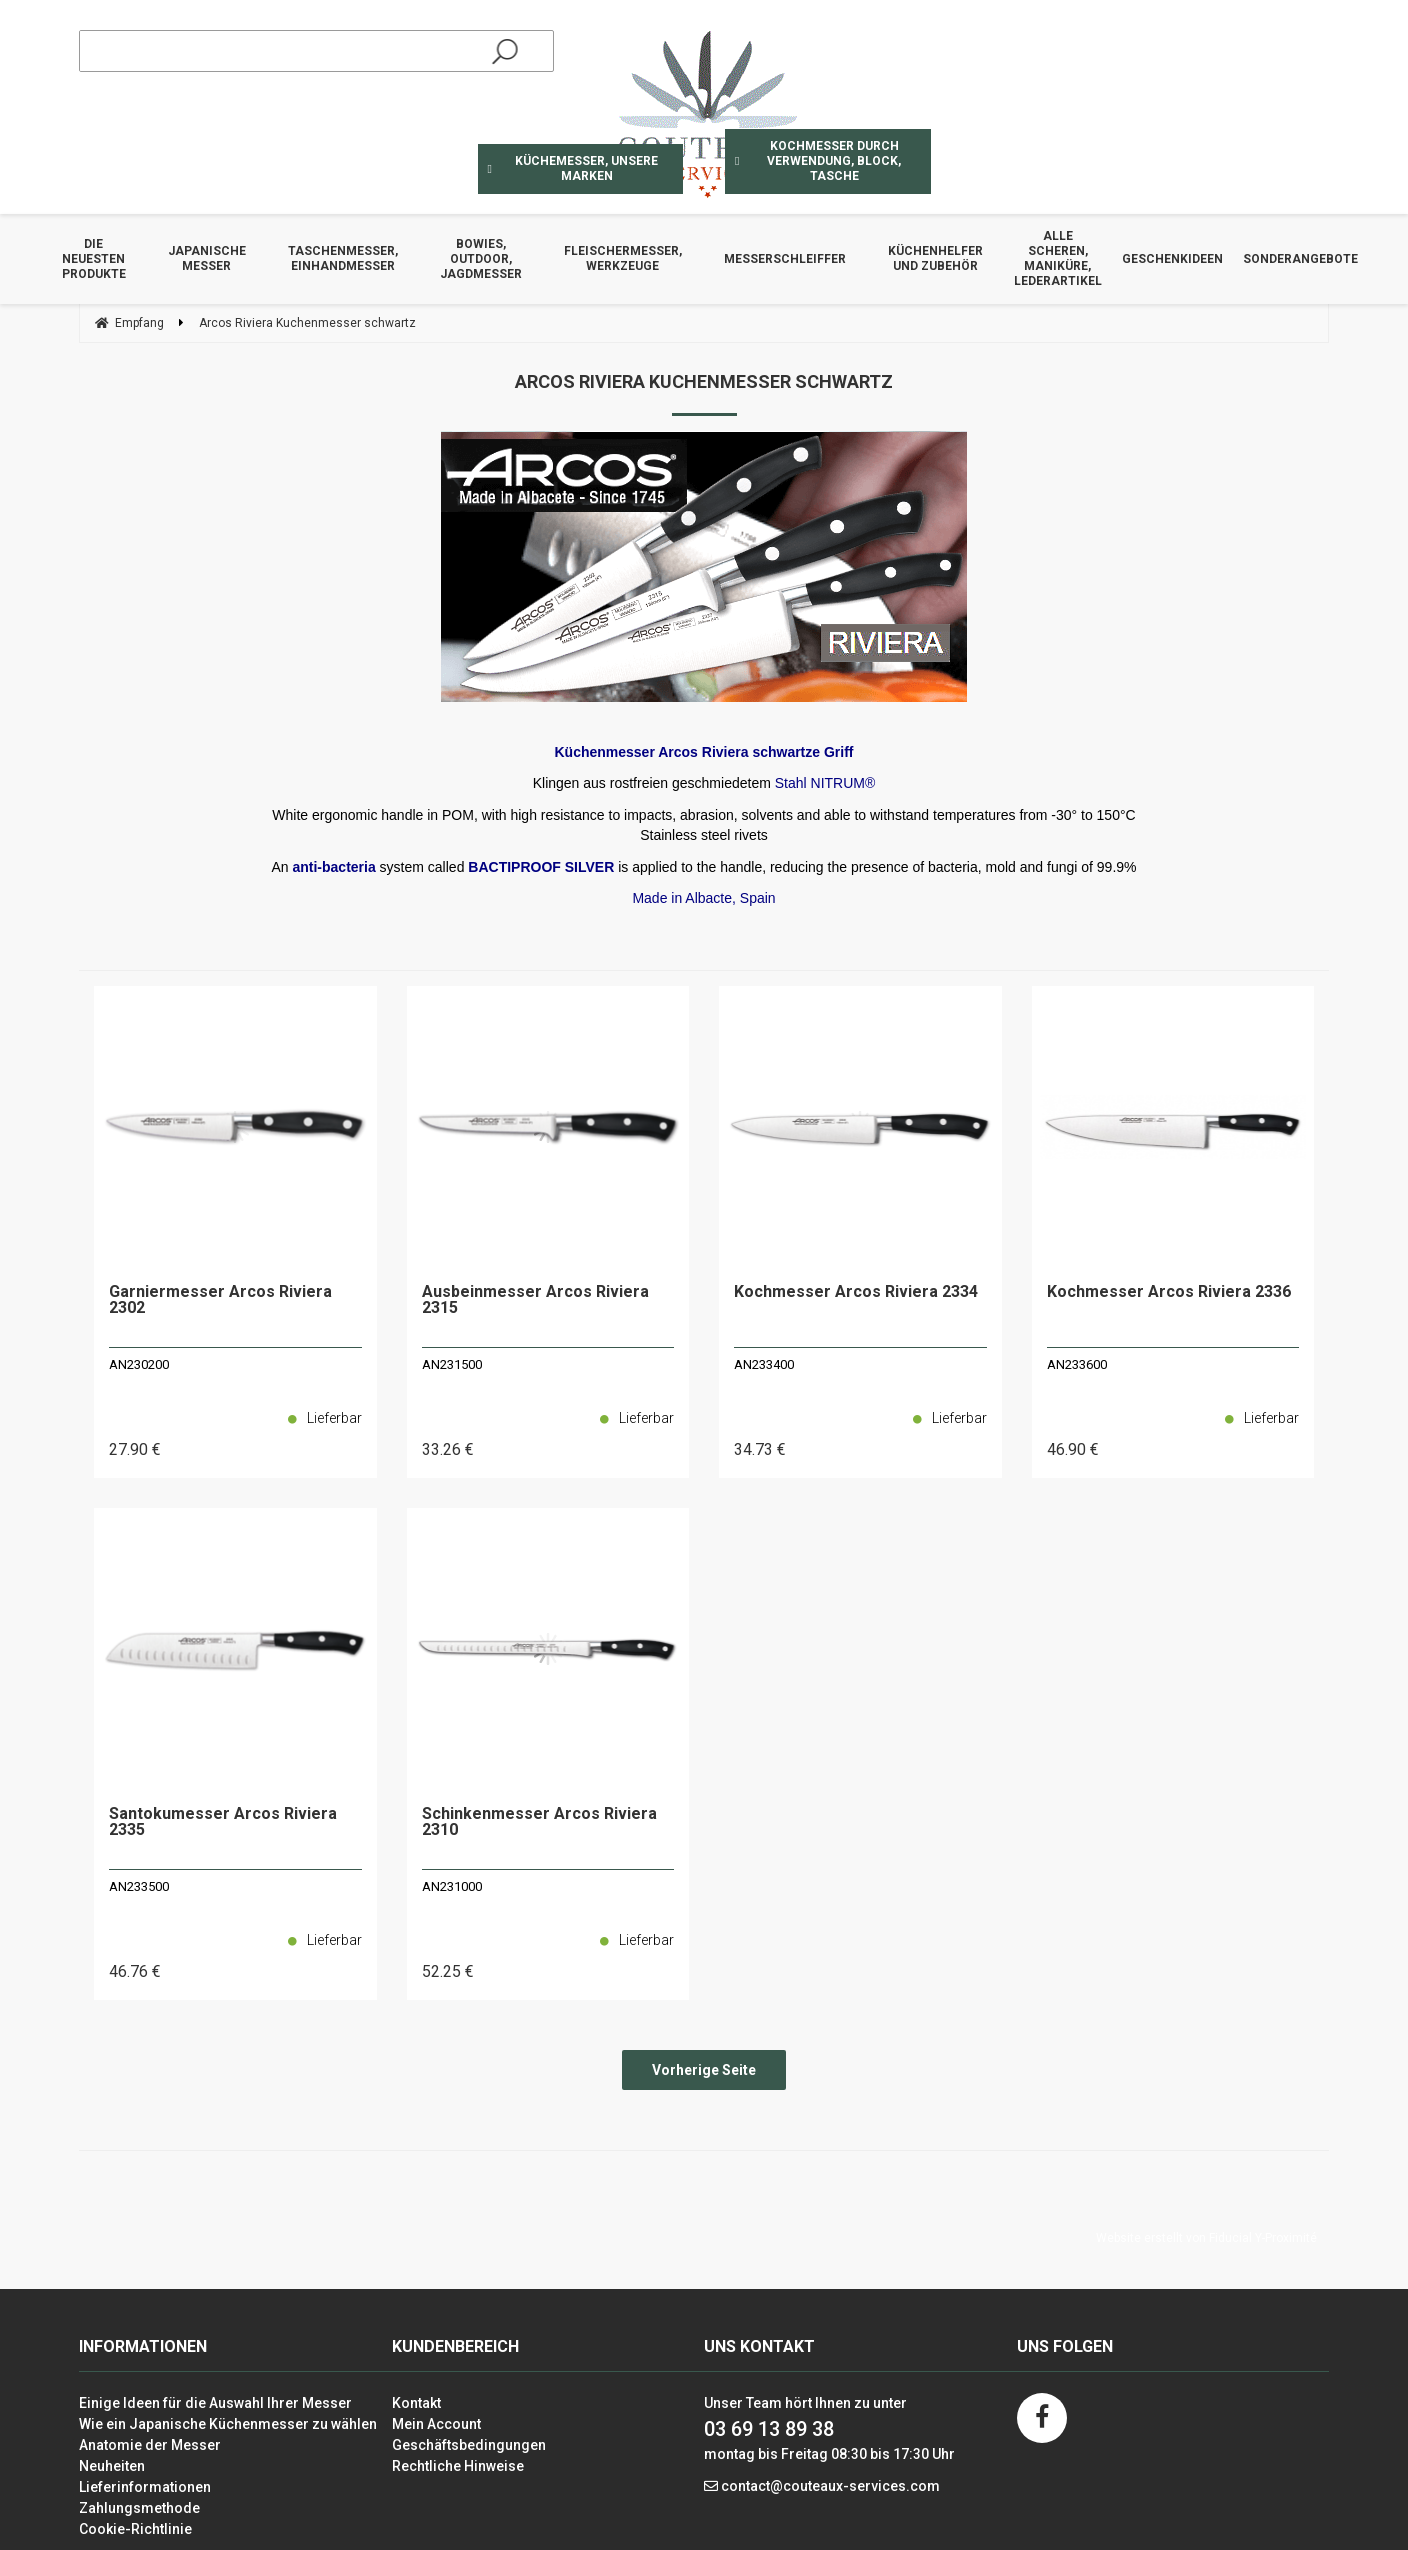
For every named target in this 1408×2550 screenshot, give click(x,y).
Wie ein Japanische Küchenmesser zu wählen (228, 2424)
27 (135, 1449)
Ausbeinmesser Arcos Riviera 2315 (535, 1300)
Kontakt (416, 2403)
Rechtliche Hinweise (458, 2466)
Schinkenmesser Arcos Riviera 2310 (539, 1822)
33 (448, 1449)
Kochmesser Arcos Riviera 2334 (856, 1292)
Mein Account (436, 2424)
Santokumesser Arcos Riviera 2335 (223, 1822)
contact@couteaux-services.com (830, 2486)
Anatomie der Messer (150, 2445)
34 (760, 1449)
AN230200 (139, 1364)
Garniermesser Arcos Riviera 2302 (220, 1300)
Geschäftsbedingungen (469, 2445)
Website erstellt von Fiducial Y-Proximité (1206, 2238)
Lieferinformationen (145, 2487)
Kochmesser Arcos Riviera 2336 (1169, 1292)
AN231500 (452, 1364)
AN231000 (452, 1886)
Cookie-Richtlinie (135, 2529)
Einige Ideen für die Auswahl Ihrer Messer (215, 2403)
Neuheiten (112, 2466)
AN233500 (139, 1886)
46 (1073, 1449)
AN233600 (1077, 1364)
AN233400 (764, 1364)
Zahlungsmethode (139, 2508)
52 (448, 1971)
